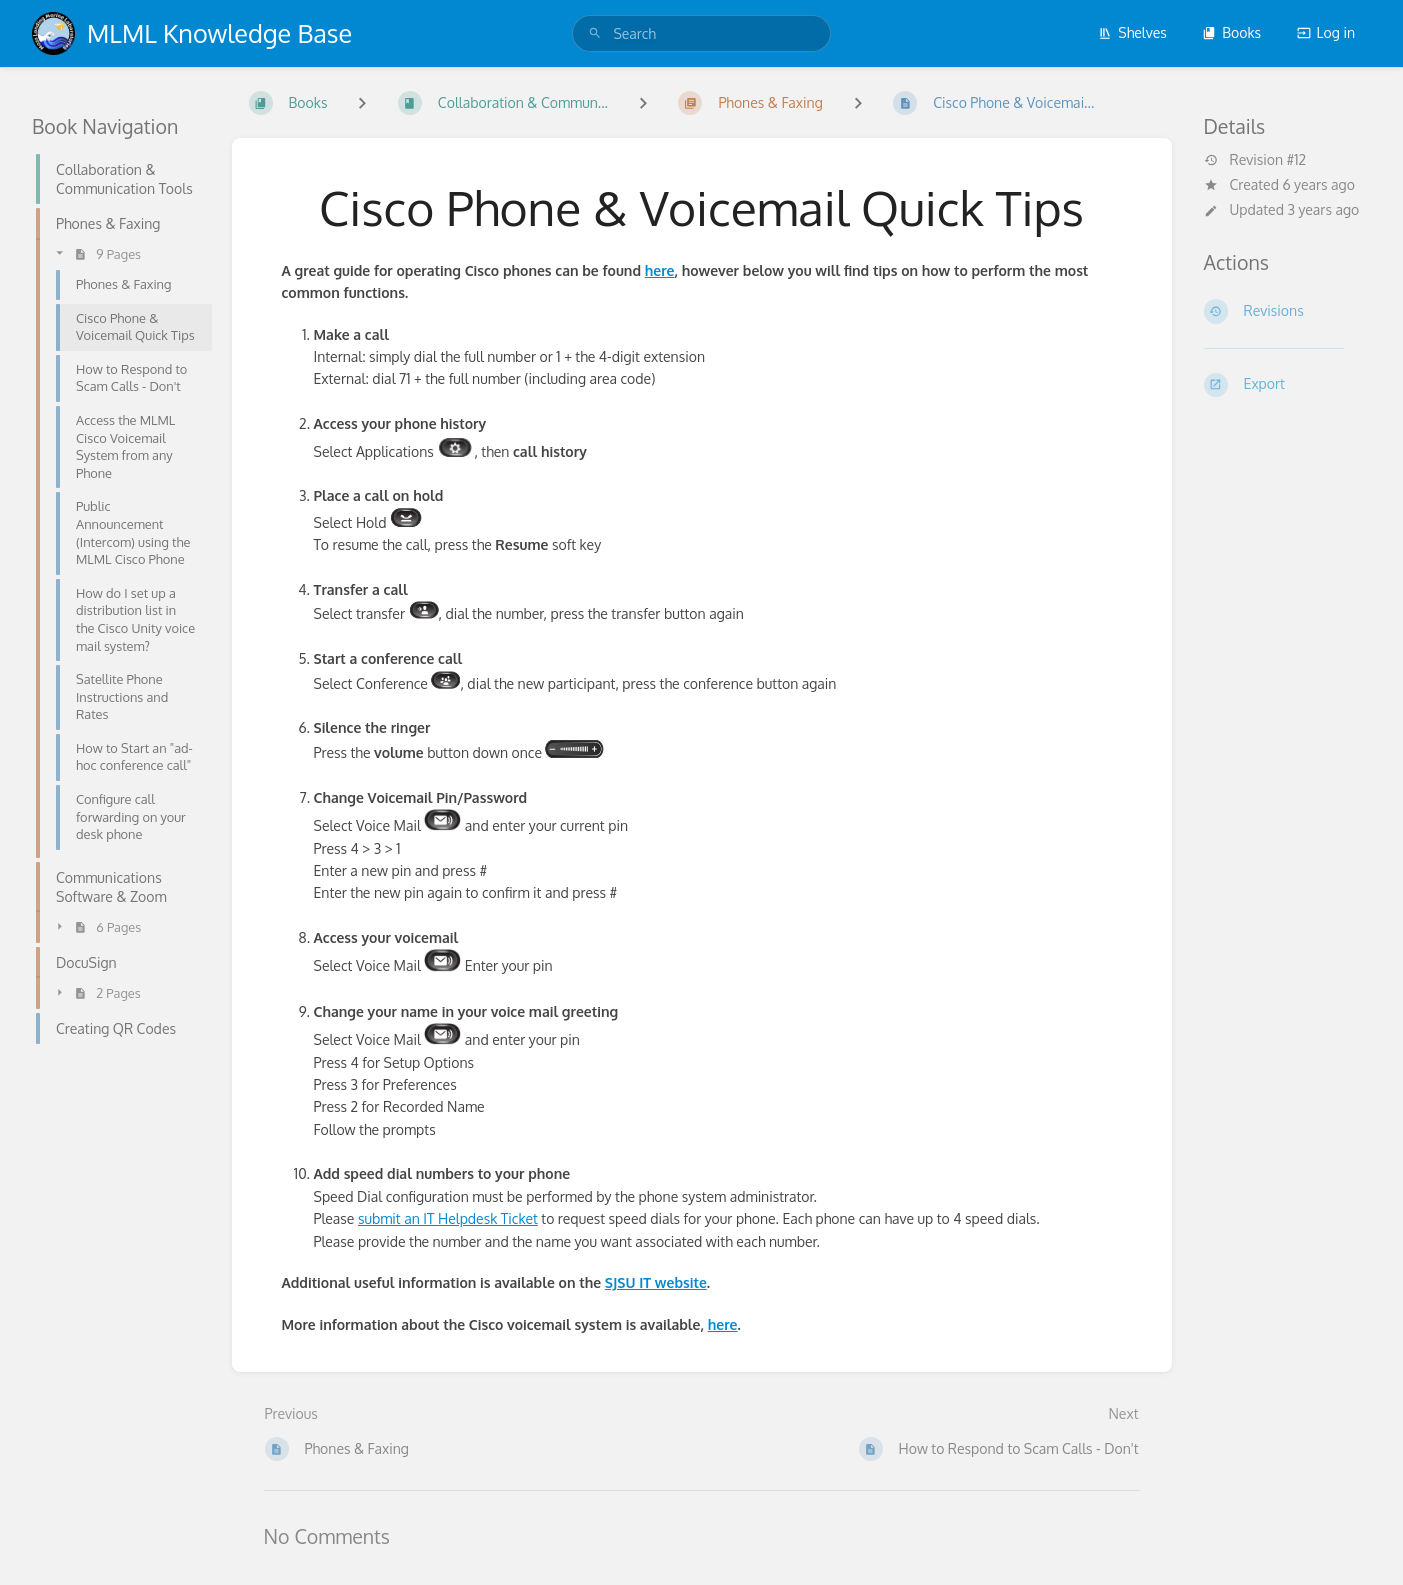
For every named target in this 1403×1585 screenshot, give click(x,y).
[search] (701, 33)
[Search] (595, 33)
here (660, 270)
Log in (1326, 32)
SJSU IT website (656, 1282)
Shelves (1132, 32)
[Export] (1288, 385)
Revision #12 (1255, 160)
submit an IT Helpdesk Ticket (448, 1218)
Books (1231, 32)
